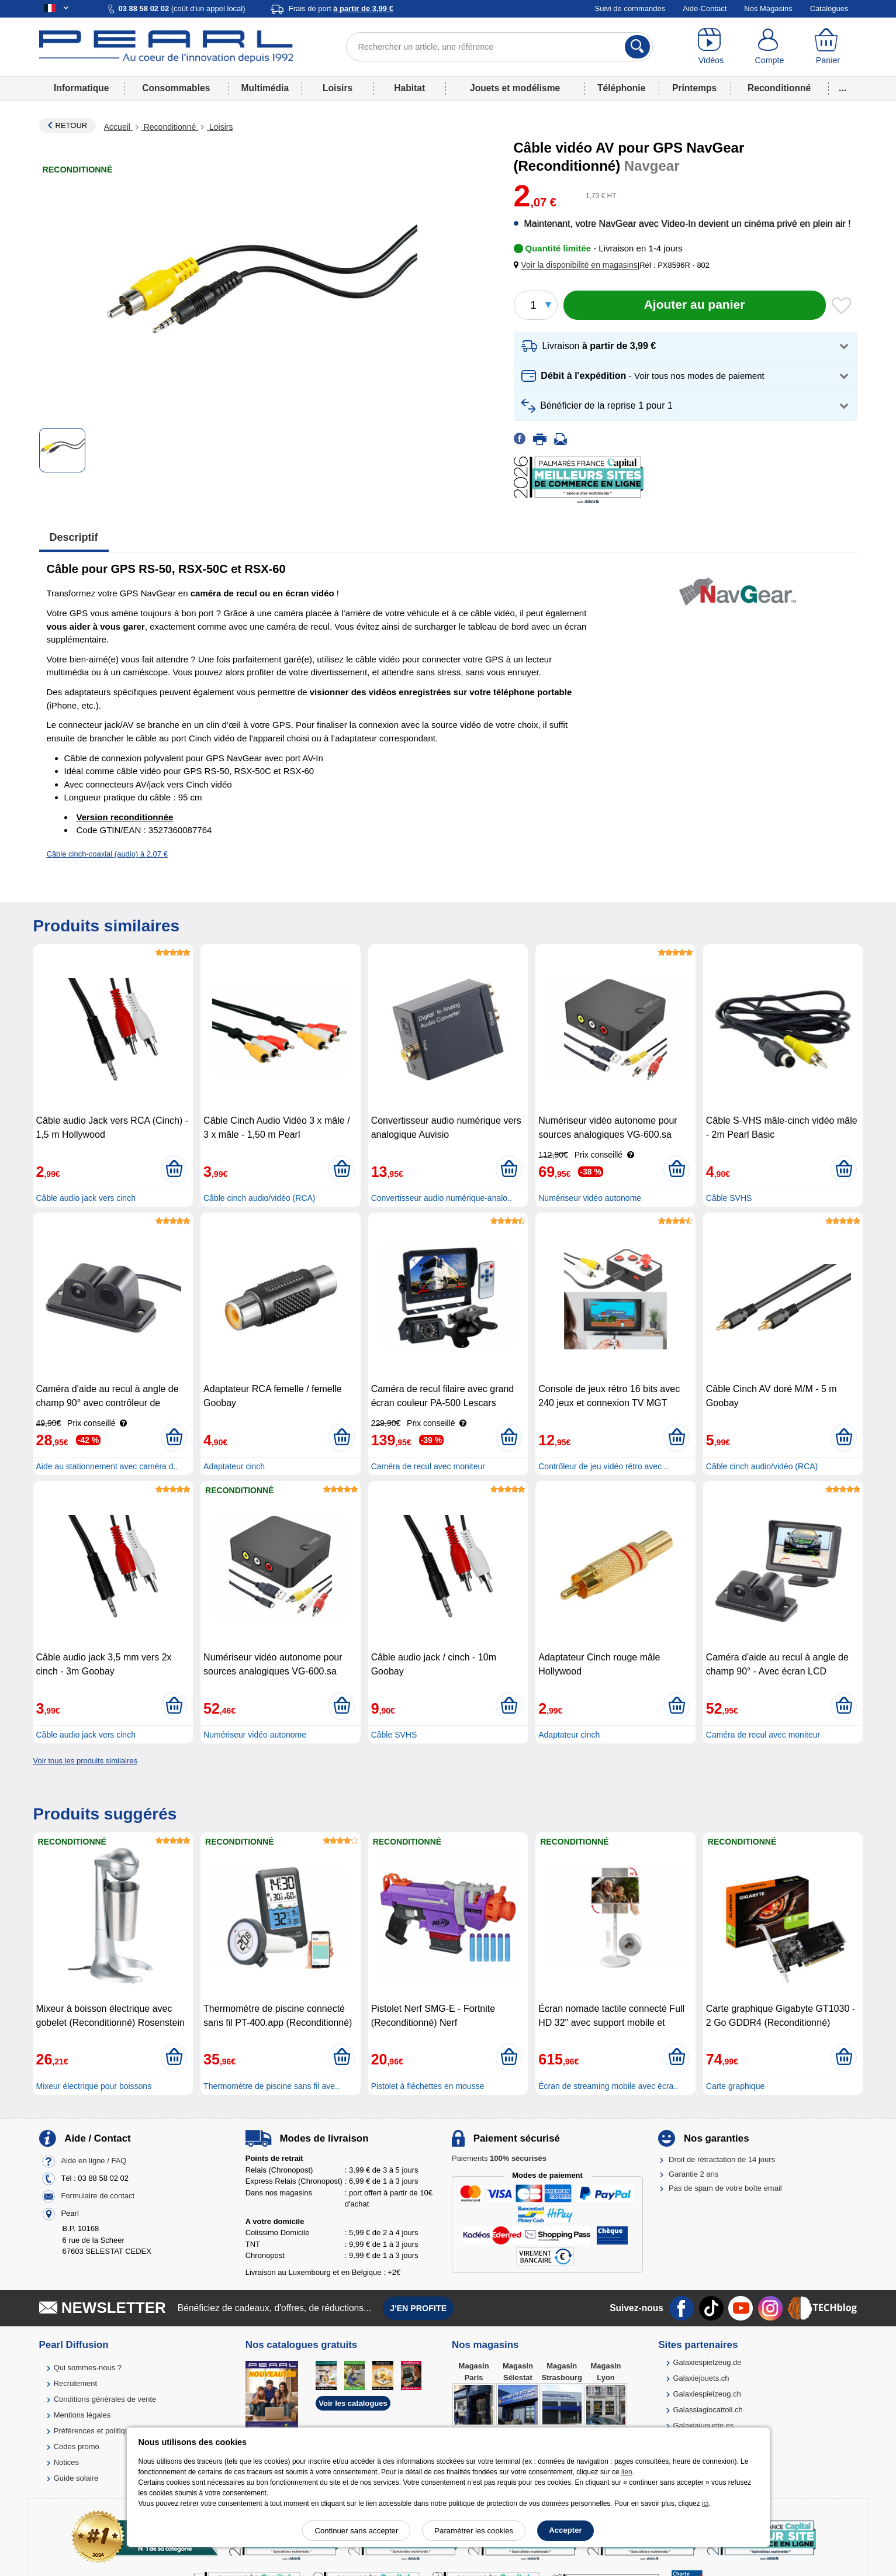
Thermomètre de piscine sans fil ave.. (271, 2086)
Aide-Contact (705, 8)
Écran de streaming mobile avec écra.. (608, 2086)
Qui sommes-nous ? (88, 2367)
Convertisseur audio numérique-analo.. (441, 1198)
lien (626, 2472)
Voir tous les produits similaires (85, 1760)
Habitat (409, 88)
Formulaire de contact (97, 2196)
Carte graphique (735, 2086)
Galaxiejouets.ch (701, 2378)
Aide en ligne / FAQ (93, 2161)
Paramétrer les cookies (473, 2530)
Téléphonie (621, 88)
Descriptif (74, 537)
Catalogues (829, 8)
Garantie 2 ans (693, 2174)
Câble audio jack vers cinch (86, 1198)
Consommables (176, 88)
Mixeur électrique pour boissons (94, 2086)
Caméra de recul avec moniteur (428, 1466)
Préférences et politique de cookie (111, 2430)
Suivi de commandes (630, 8)
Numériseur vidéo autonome (589, 1198)
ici (705, 2503)
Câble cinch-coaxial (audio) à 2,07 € (107, 854)
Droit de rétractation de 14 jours (722, 2159)
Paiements (499, 2158)
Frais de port (341, 8)
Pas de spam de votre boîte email (725, 2188)
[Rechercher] (637, 46)
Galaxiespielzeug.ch (707, 2393)
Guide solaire (76, 2478)
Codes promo (76, 2446)
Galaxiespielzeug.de (707, 2362)
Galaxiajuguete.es (703, 2425)
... (842, 88)
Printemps (694, 88)
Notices (66, 2462)
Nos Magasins (768, 8)
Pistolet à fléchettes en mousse (428, 2086)
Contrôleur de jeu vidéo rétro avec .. (603, 1466)
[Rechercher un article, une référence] (499, 46)
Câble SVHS (729, 1198)
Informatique (81, 88)
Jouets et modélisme (515, 88)
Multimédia (265, 88)
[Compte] (769, 46)
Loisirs (337, 88)
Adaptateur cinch (234, 1466)
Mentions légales (82, 2415)
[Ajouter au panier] (694, 305)
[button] (578, 265)
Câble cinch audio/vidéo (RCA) (259, 1198)
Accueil (118, 127)
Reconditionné (779, 88)
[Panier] (827, 46)
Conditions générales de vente (105, 2399)
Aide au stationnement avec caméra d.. (107, 1466)
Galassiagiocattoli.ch (707, 2409)
